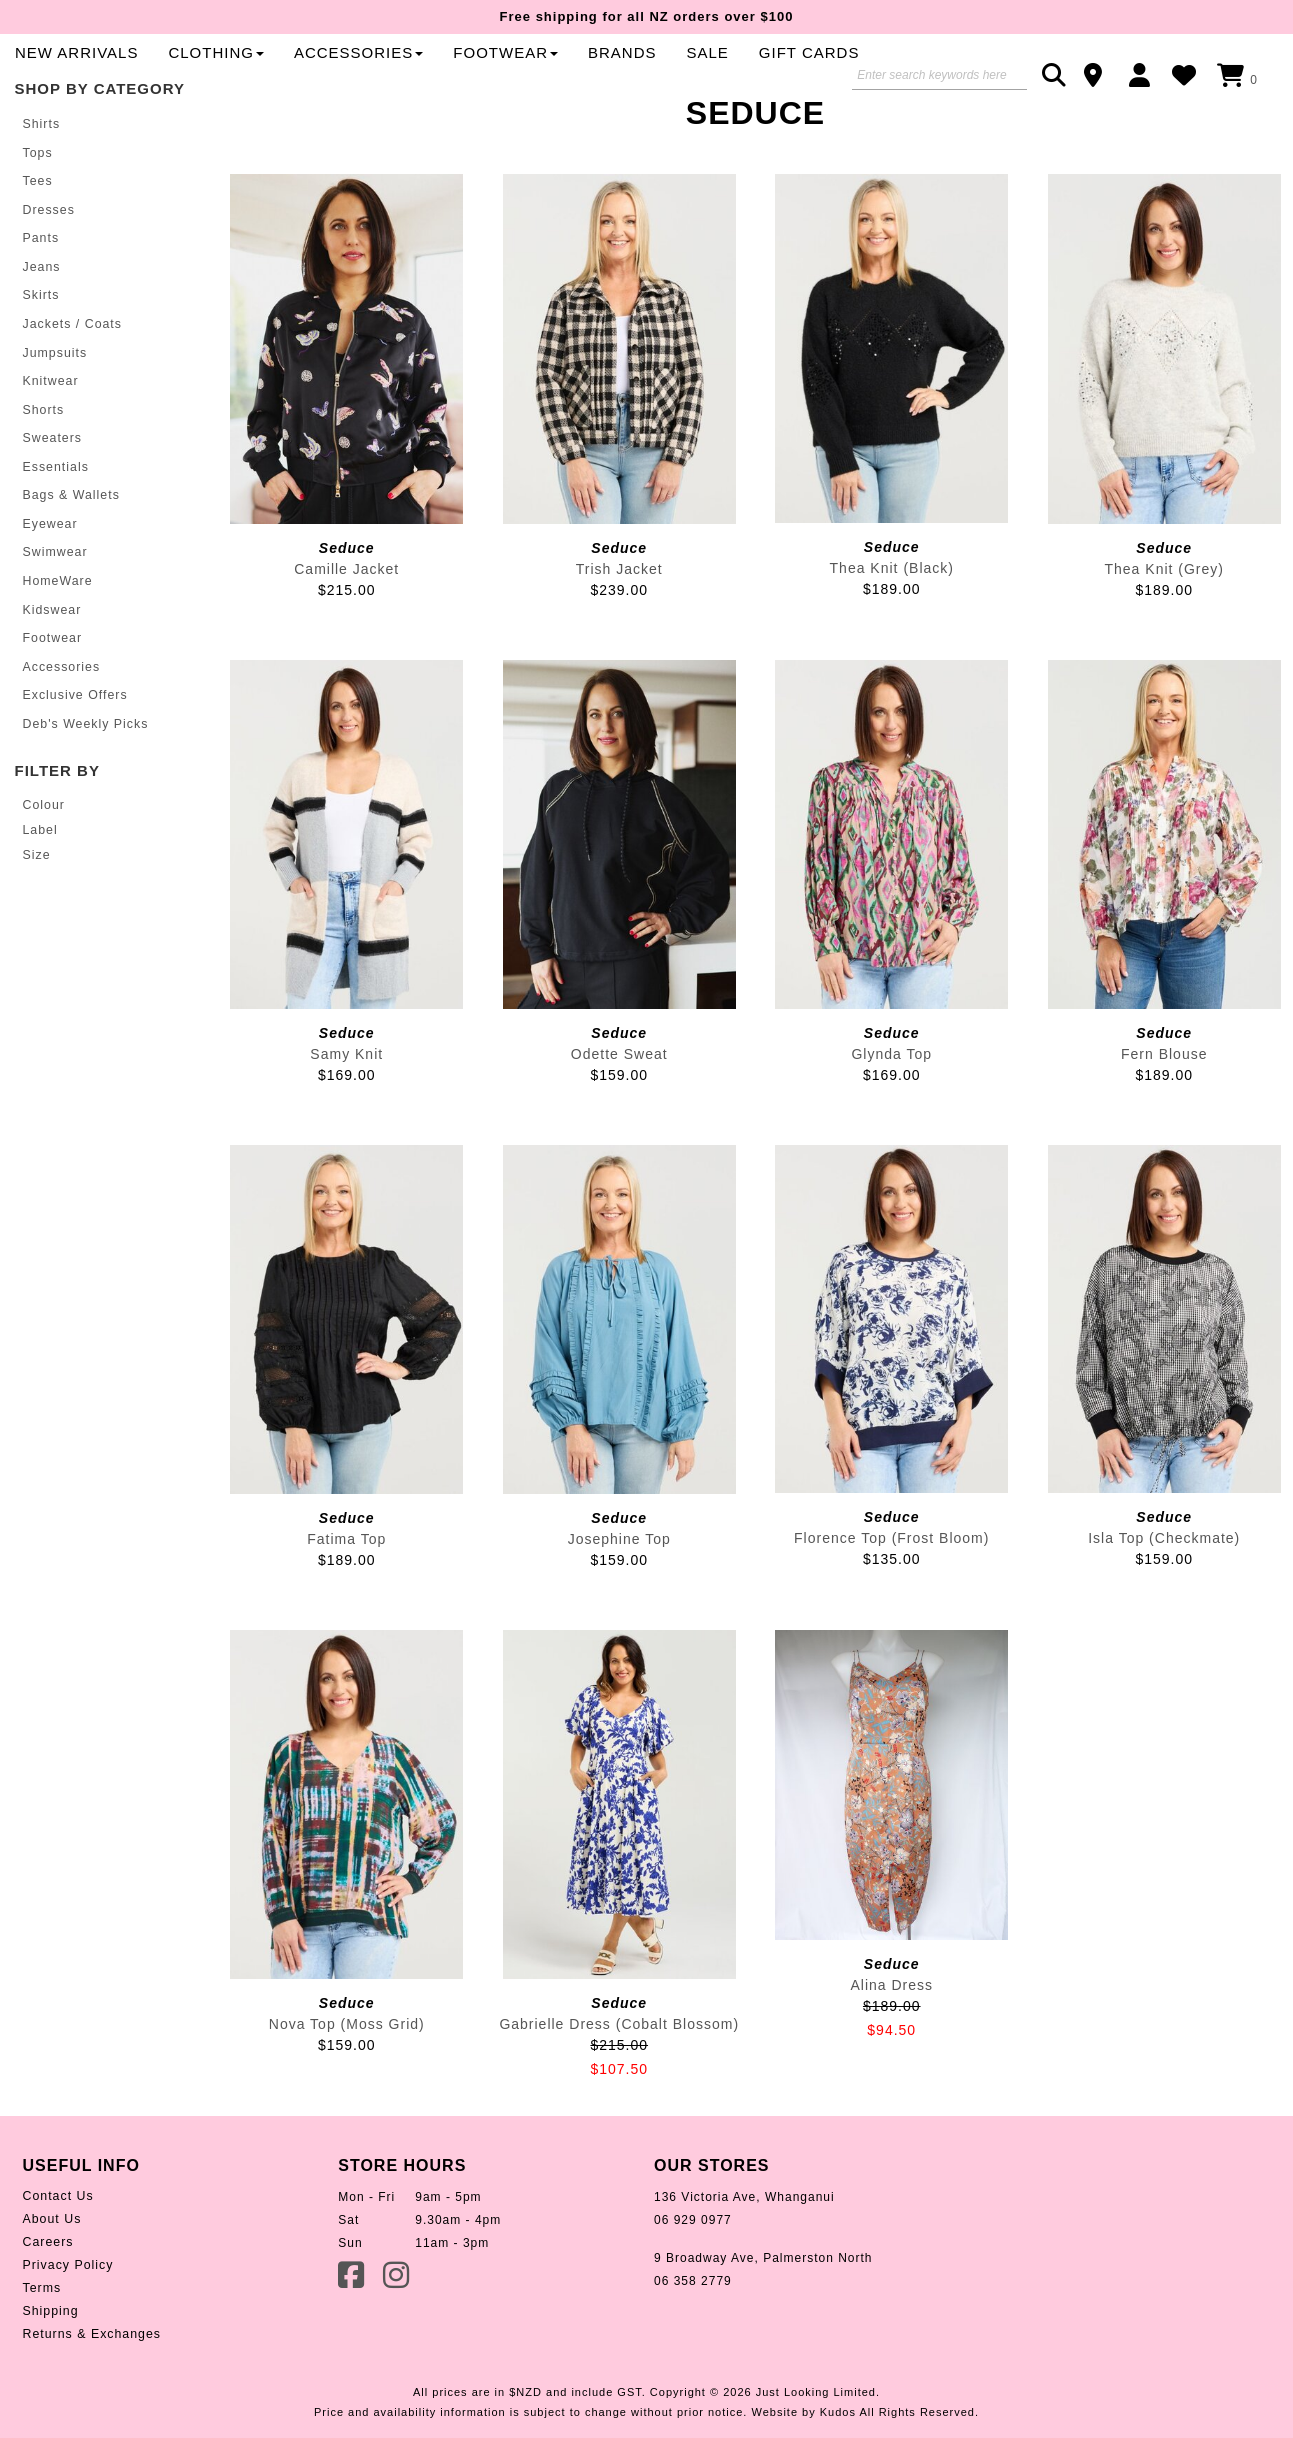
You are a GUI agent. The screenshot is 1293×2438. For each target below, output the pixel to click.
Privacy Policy (67, 2332)
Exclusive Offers (74, 750)
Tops (37, 218)
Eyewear (50, 582)
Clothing (650, 81)
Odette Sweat (619, 1120)
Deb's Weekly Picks (84, 778)
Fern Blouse (1164, 1120)
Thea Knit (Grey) (1164, 635)
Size (36, 908)
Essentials (55, 526)
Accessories (791, 81)
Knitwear (50, 442)
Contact (1099, 75)
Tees (37, 246)
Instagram (398, 2340)
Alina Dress (891, 2051)
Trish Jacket (619, 635)
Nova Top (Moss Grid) (347, 2091)
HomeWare (57, 638)
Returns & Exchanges (90, 2401)
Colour (43, 859)
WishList (1189, 75)
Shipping (50, 2378)
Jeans (41, 330)
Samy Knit (346, 1120)
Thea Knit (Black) (892, 634)
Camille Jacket (346, 635)
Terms (42, 2355)
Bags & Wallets (70, 554)
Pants (41, 302)
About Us (51, 2286)
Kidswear (51, 666)
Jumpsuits (54, 414)
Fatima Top (346, 1605)
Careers (48, 2309)
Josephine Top (619, 1605)
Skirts (41, 358)
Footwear (52, 694)
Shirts (41, 190)
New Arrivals (509, 81)
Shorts (43, 470)
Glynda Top (891, 1120)
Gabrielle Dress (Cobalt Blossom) (619, 2091)
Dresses (48, 274)
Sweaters (52, 498)
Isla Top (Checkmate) (1164, 1604)
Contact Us (57, 2263)
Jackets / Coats (71, 386)
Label (40, 883)
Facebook (353, 2340)
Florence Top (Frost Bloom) (891, 1604)
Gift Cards (498, 118)
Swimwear (54, 610)
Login (1144, 75)
